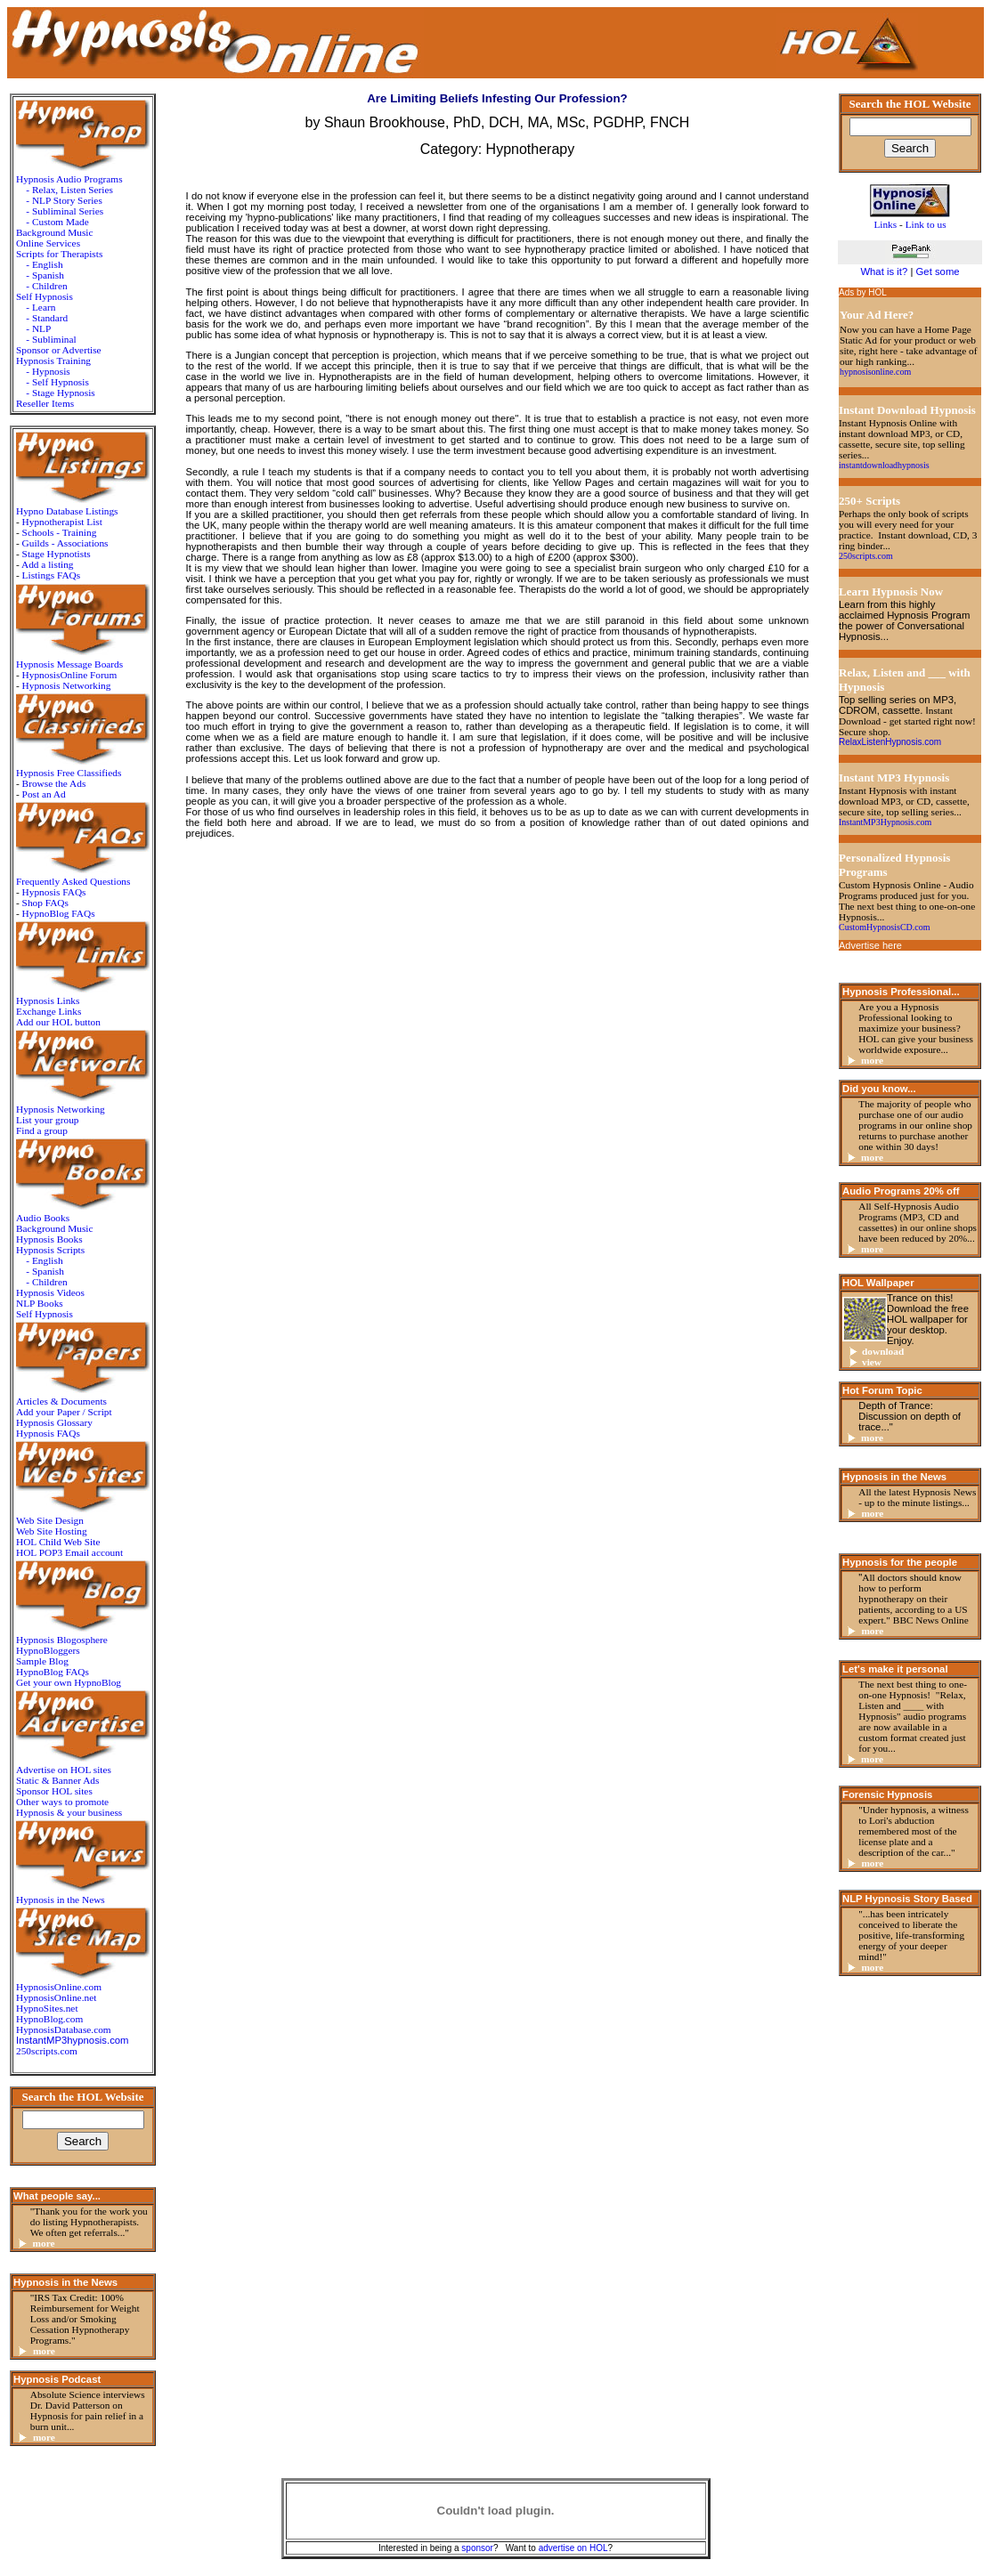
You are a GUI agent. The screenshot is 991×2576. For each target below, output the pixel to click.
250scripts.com (46, 2050)
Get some (938, 271)
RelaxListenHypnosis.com (890, 742)
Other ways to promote (62, 1801)
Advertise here (870, 945)
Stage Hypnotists (56, 553)
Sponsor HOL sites (54, 1791)
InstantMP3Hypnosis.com (885, 822)
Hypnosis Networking (66, 685)
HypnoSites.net (47, 2008)
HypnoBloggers (48, 1650)
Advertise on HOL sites (63, 1769)
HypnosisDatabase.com (63, 2029)
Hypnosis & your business (69, 1812)
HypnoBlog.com (49, 2018)
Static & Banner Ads (57, 1780)
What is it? (883, 271)
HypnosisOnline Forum (70, 674)
